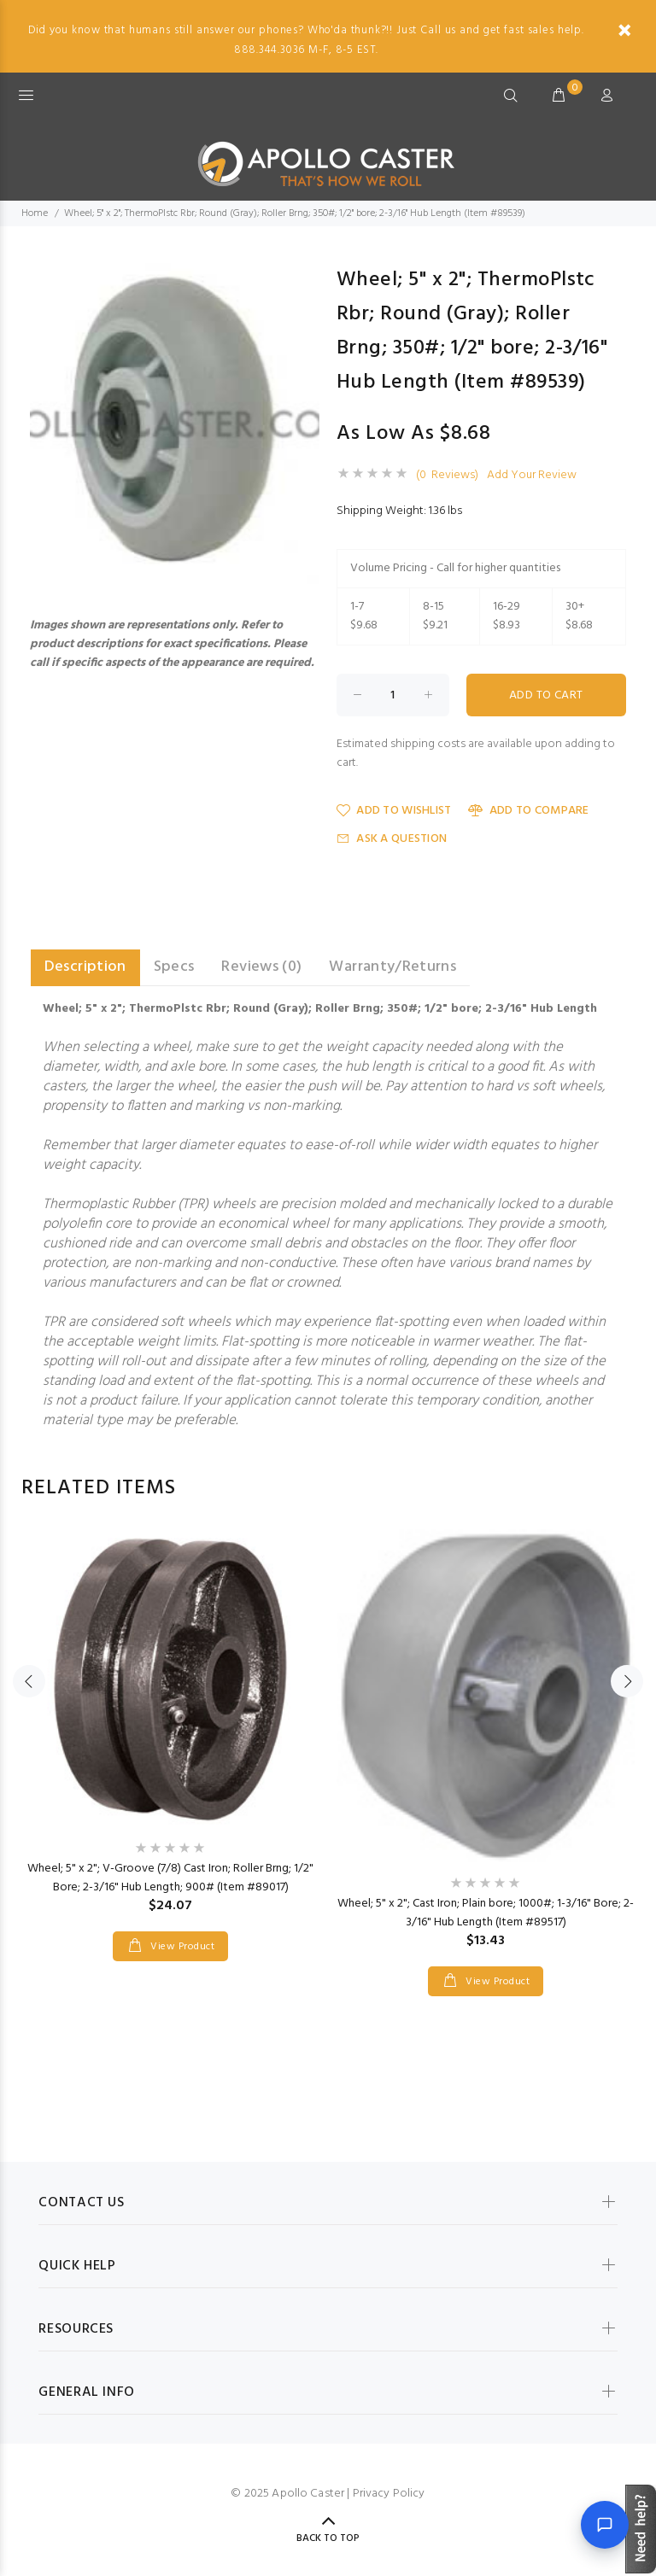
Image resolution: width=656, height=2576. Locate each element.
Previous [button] (29, 1681)
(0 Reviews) (447, 475)
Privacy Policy (389, 2493)
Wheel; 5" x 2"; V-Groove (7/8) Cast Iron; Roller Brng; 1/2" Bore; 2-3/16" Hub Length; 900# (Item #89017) (170, 1878)
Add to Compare (528, 811)
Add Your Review (532, 475)
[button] (304, 278)
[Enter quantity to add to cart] (393, 695)
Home (34, 213)
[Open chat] (605, 2525)
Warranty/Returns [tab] (392, 967)
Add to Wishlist (394, 811)
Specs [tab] (174, 967)
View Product (181, 1946)
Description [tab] (85, 967)
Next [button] (627, 1681)
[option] (170, 1728)
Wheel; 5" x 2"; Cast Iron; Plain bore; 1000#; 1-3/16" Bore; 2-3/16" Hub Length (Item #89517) (485, 1913)
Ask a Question (392, 839)
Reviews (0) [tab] (261, 967)
